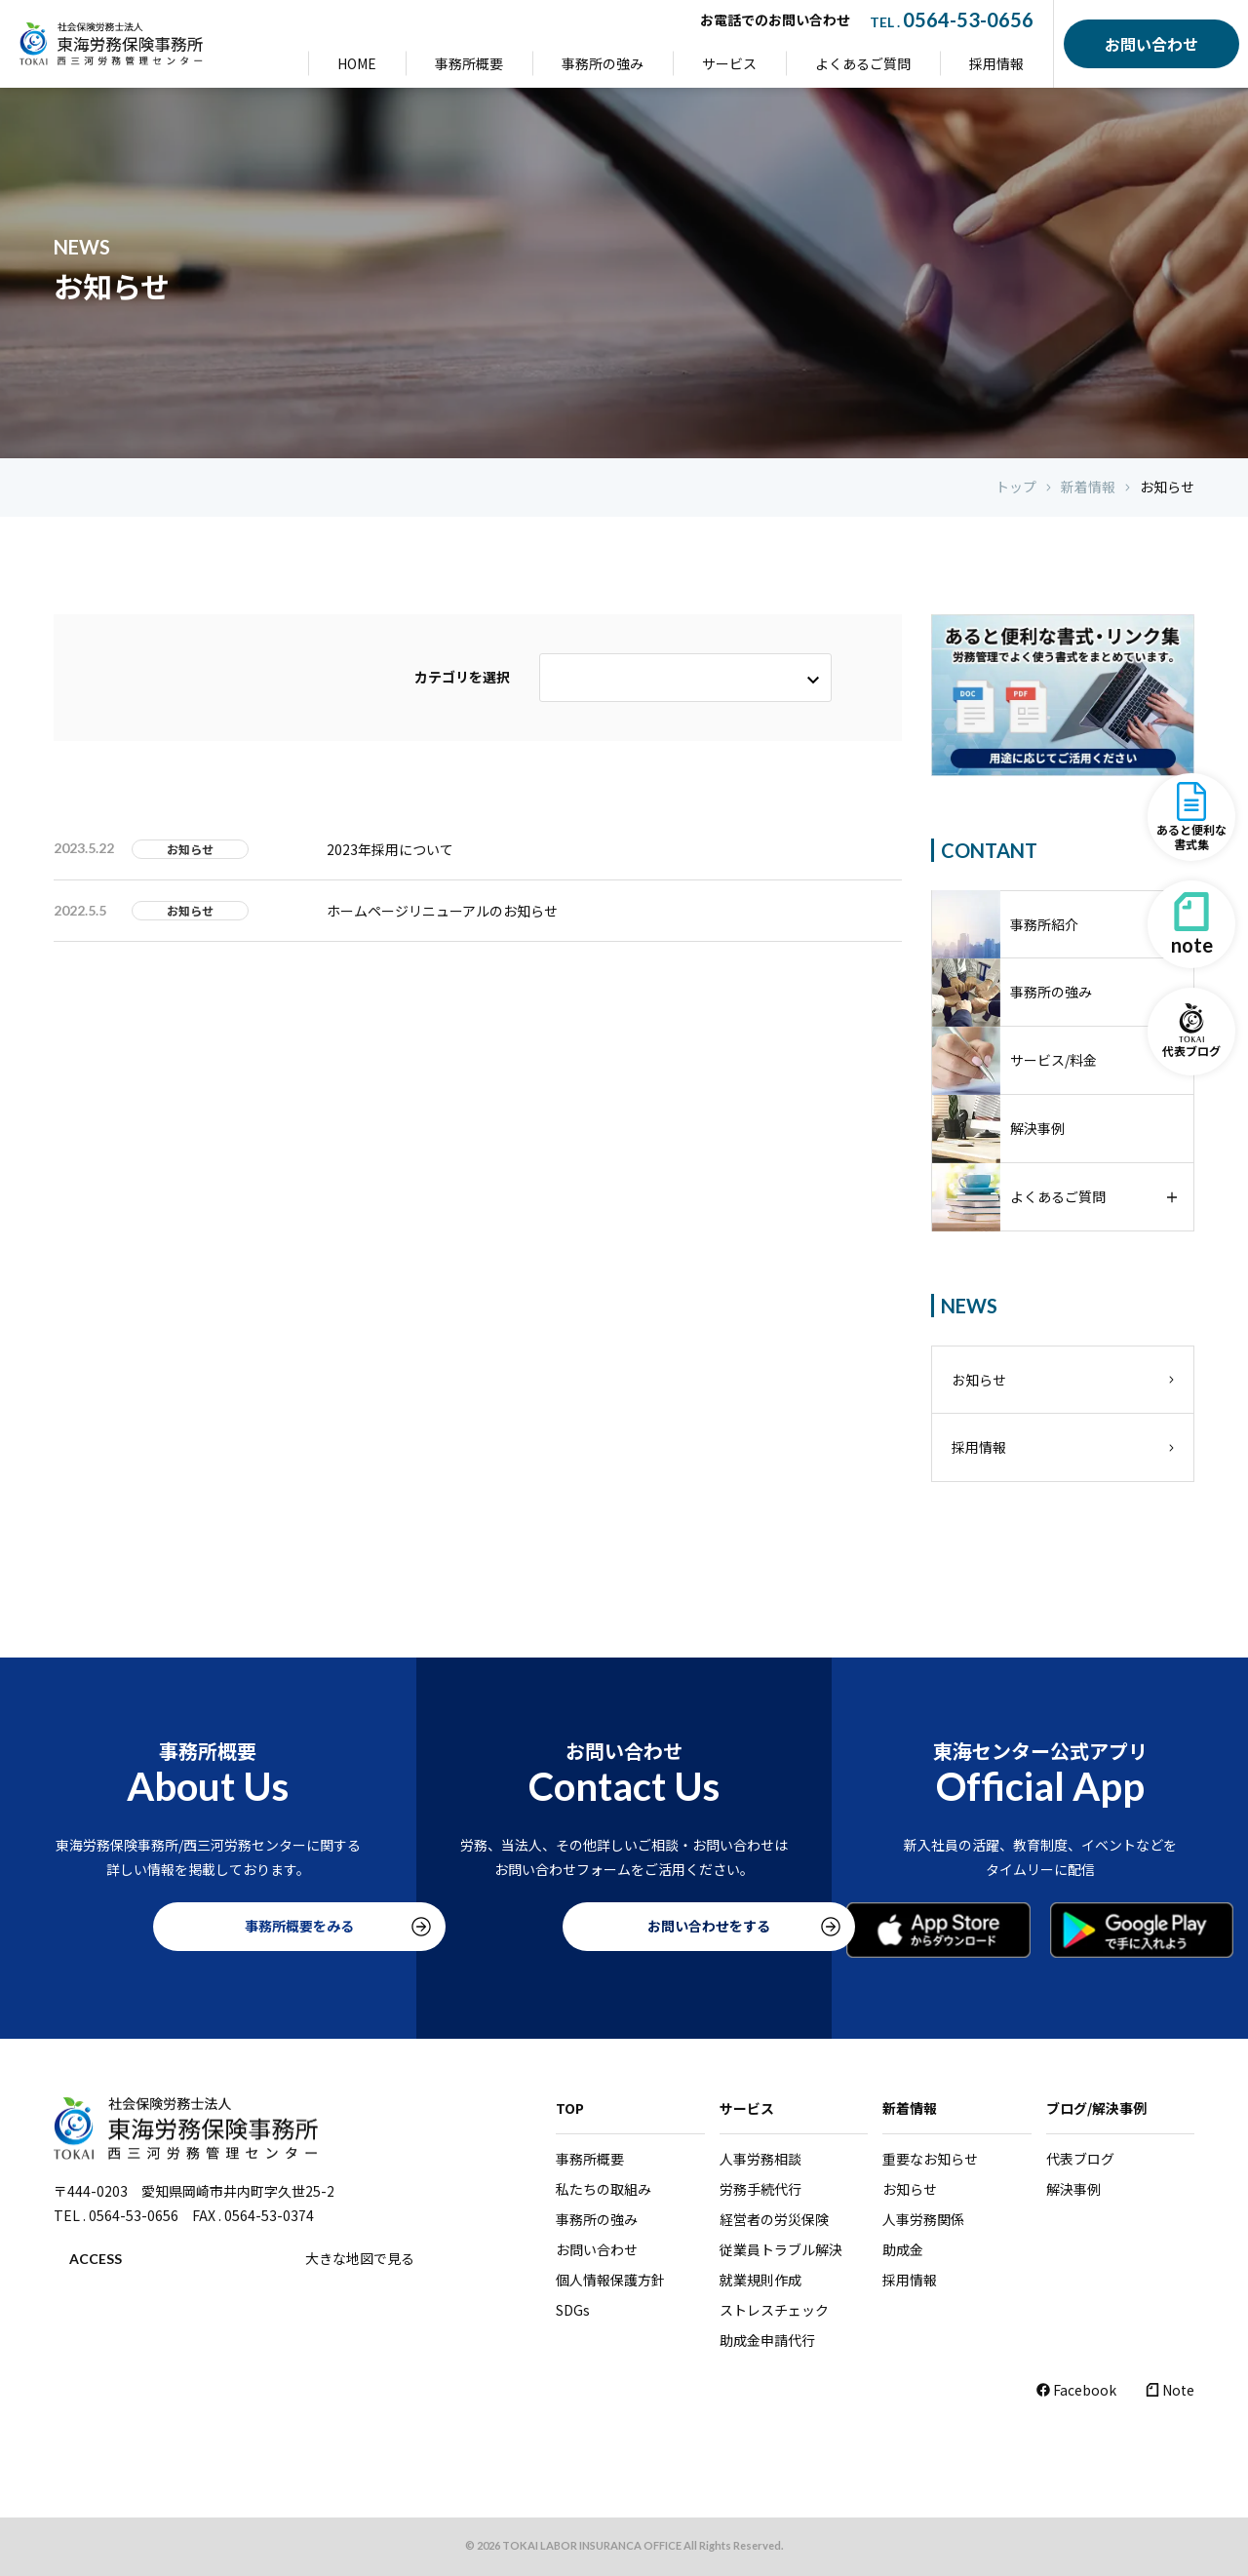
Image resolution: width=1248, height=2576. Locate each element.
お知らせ (1167, 487)
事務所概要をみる (207, 1926)
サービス (729, 63)
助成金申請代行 (767, 2340)
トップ (1015, 487)
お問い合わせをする (624, 1926)
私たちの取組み (603, 2189)
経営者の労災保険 (774, 2219)
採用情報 (996, 63)
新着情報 (1088, 487)
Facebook (1076, 2390)
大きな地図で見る (359, 2258)
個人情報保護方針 (610, 2279)
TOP (570, 2108)
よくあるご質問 (863, 63)
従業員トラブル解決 (781, 2249)
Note (1170, 2390)
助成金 (902, 2249)
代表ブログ (1080, 2158)
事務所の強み (603, 63)
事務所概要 (469, 63)
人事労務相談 (760, 2158)
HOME (356, 63)
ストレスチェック (774, 2310)
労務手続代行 (760, 2189)
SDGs (573, 2310)
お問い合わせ (597, 2249)
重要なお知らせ (930, 2158)
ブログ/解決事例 (1096, 2108)
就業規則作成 (760, 2279)
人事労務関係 (923, 2219)
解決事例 (1073, 2189)
